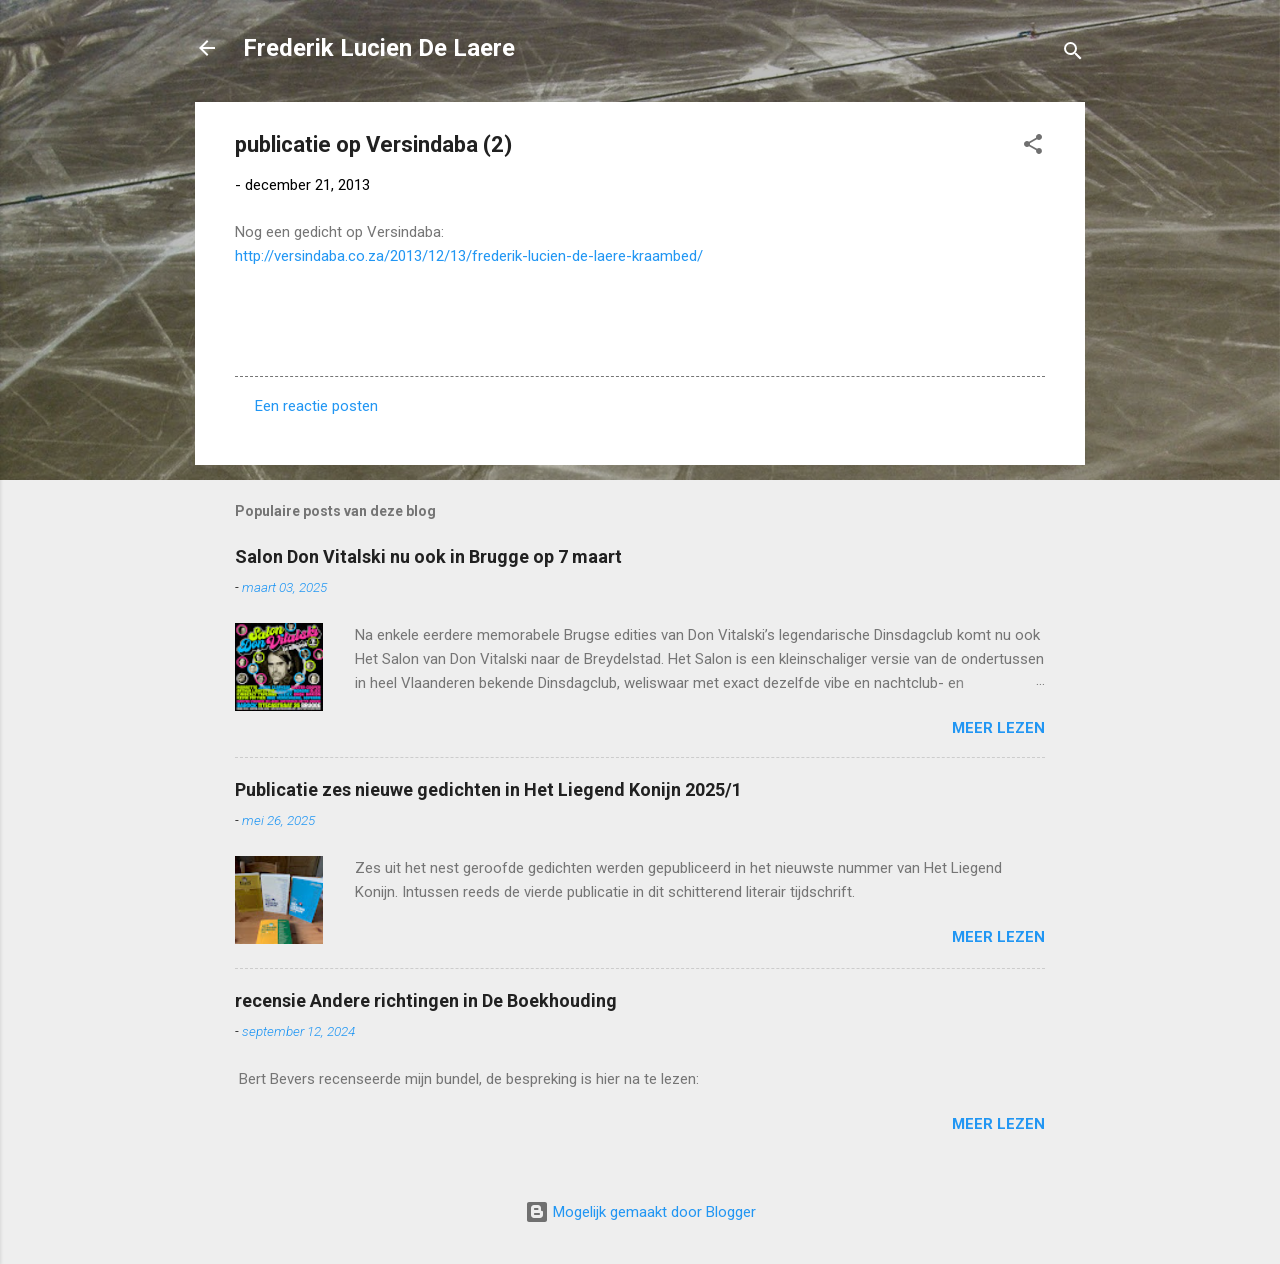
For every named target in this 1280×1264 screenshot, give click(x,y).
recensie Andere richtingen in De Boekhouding (426, 1000)
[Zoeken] (1073, 54)
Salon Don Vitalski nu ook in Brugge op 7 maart (428, 556)
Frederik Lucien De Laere (379, 48)
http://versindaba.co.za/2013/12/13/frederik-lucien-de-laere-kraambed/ (469, 256)
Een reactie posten (316, 406)
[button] (1033, 147)
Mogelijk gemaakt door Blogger (640, 1212)
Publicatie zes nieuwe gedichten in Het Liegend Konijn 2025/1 (488, 789)
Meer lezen (998, 728)
